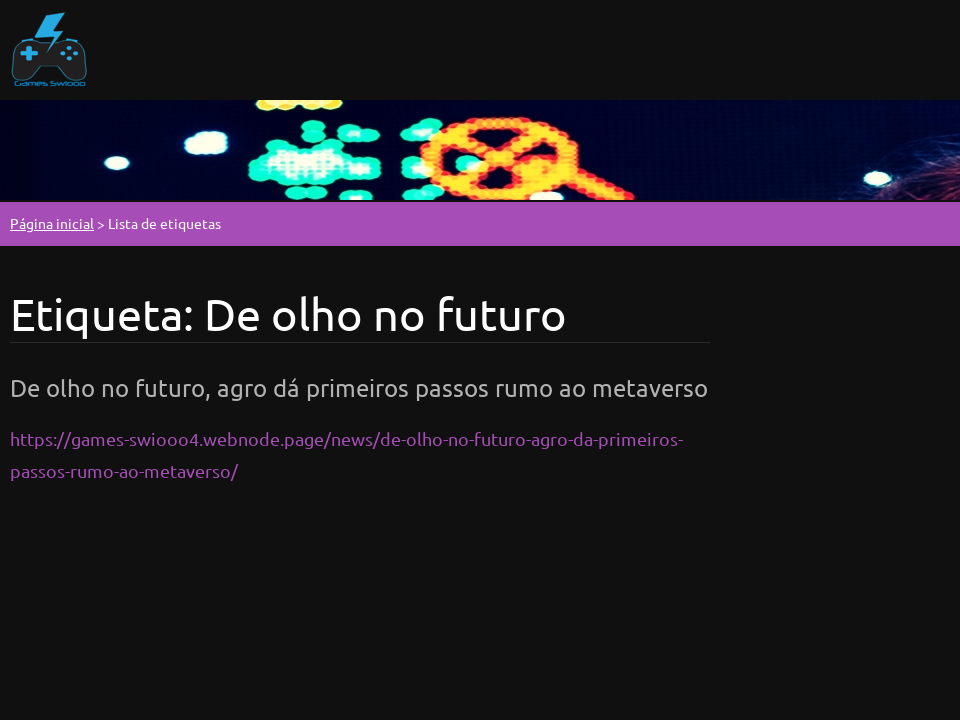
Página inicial (52, 223)
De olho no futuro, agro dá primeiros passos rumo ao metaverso (359, 387)
